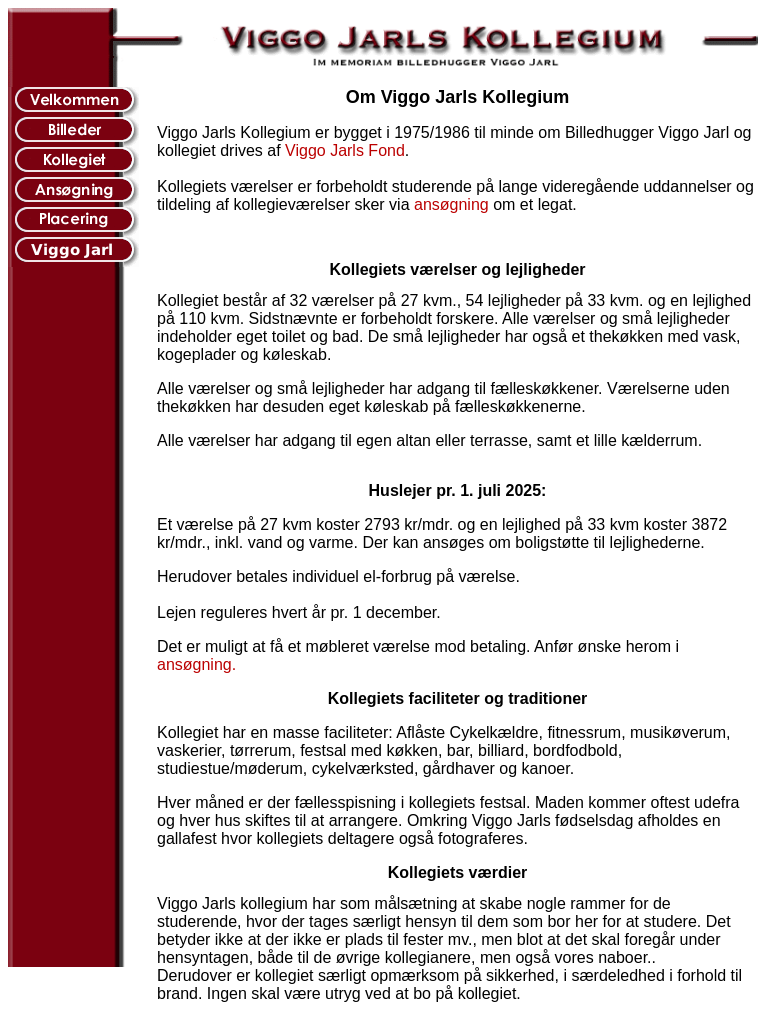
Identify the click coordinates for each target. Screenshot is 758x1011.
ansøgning (451, 204)
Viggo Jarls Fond (345, 150)
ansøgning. (196, 664)
